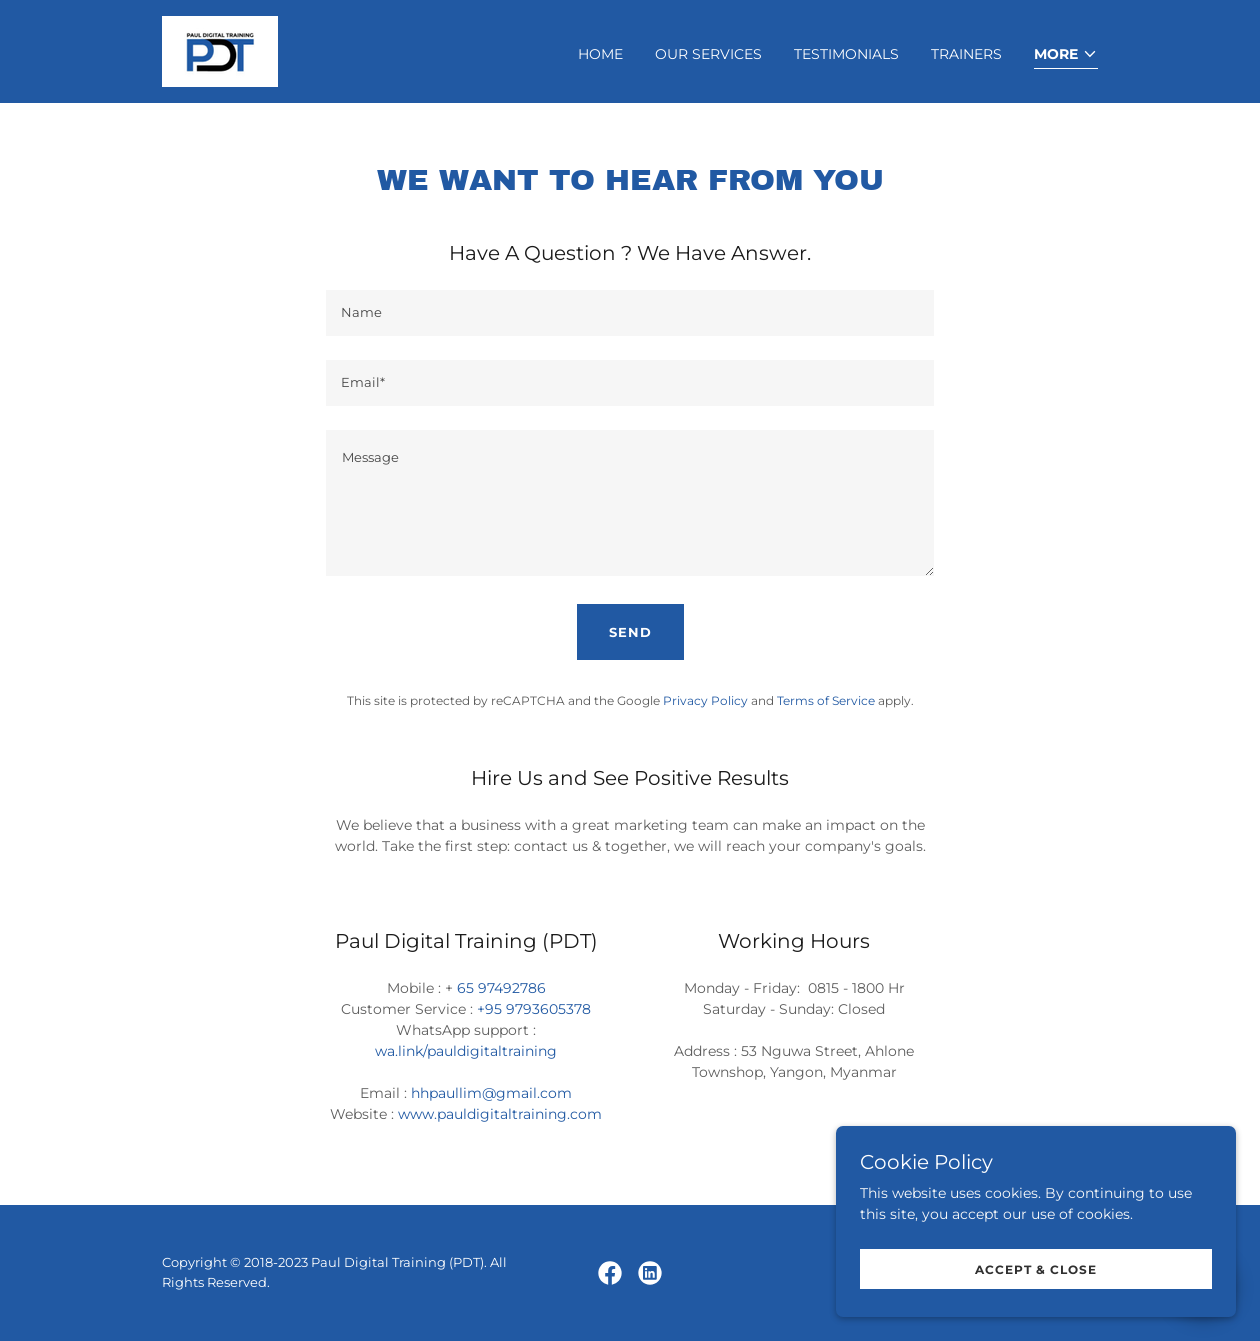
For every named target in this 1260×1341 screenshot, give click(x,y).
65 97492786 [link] (501, 988)
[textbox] (630, 313)
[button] (1066, 55)
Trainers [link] (966, 54)
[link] (220, 50)
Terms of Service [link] (826, 700)
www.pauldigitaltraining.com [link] (500, 1114)
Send (630, 632)
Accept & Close (1036, 1269)
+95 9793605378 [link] (534, 1009)
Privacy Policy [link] (705, 700)
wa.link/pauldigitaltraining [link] (466, 1051)
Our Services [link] (708, 54)
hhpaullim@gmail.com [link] (491, 1093)
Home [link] (600, 54)
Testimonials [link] (846, 54)
